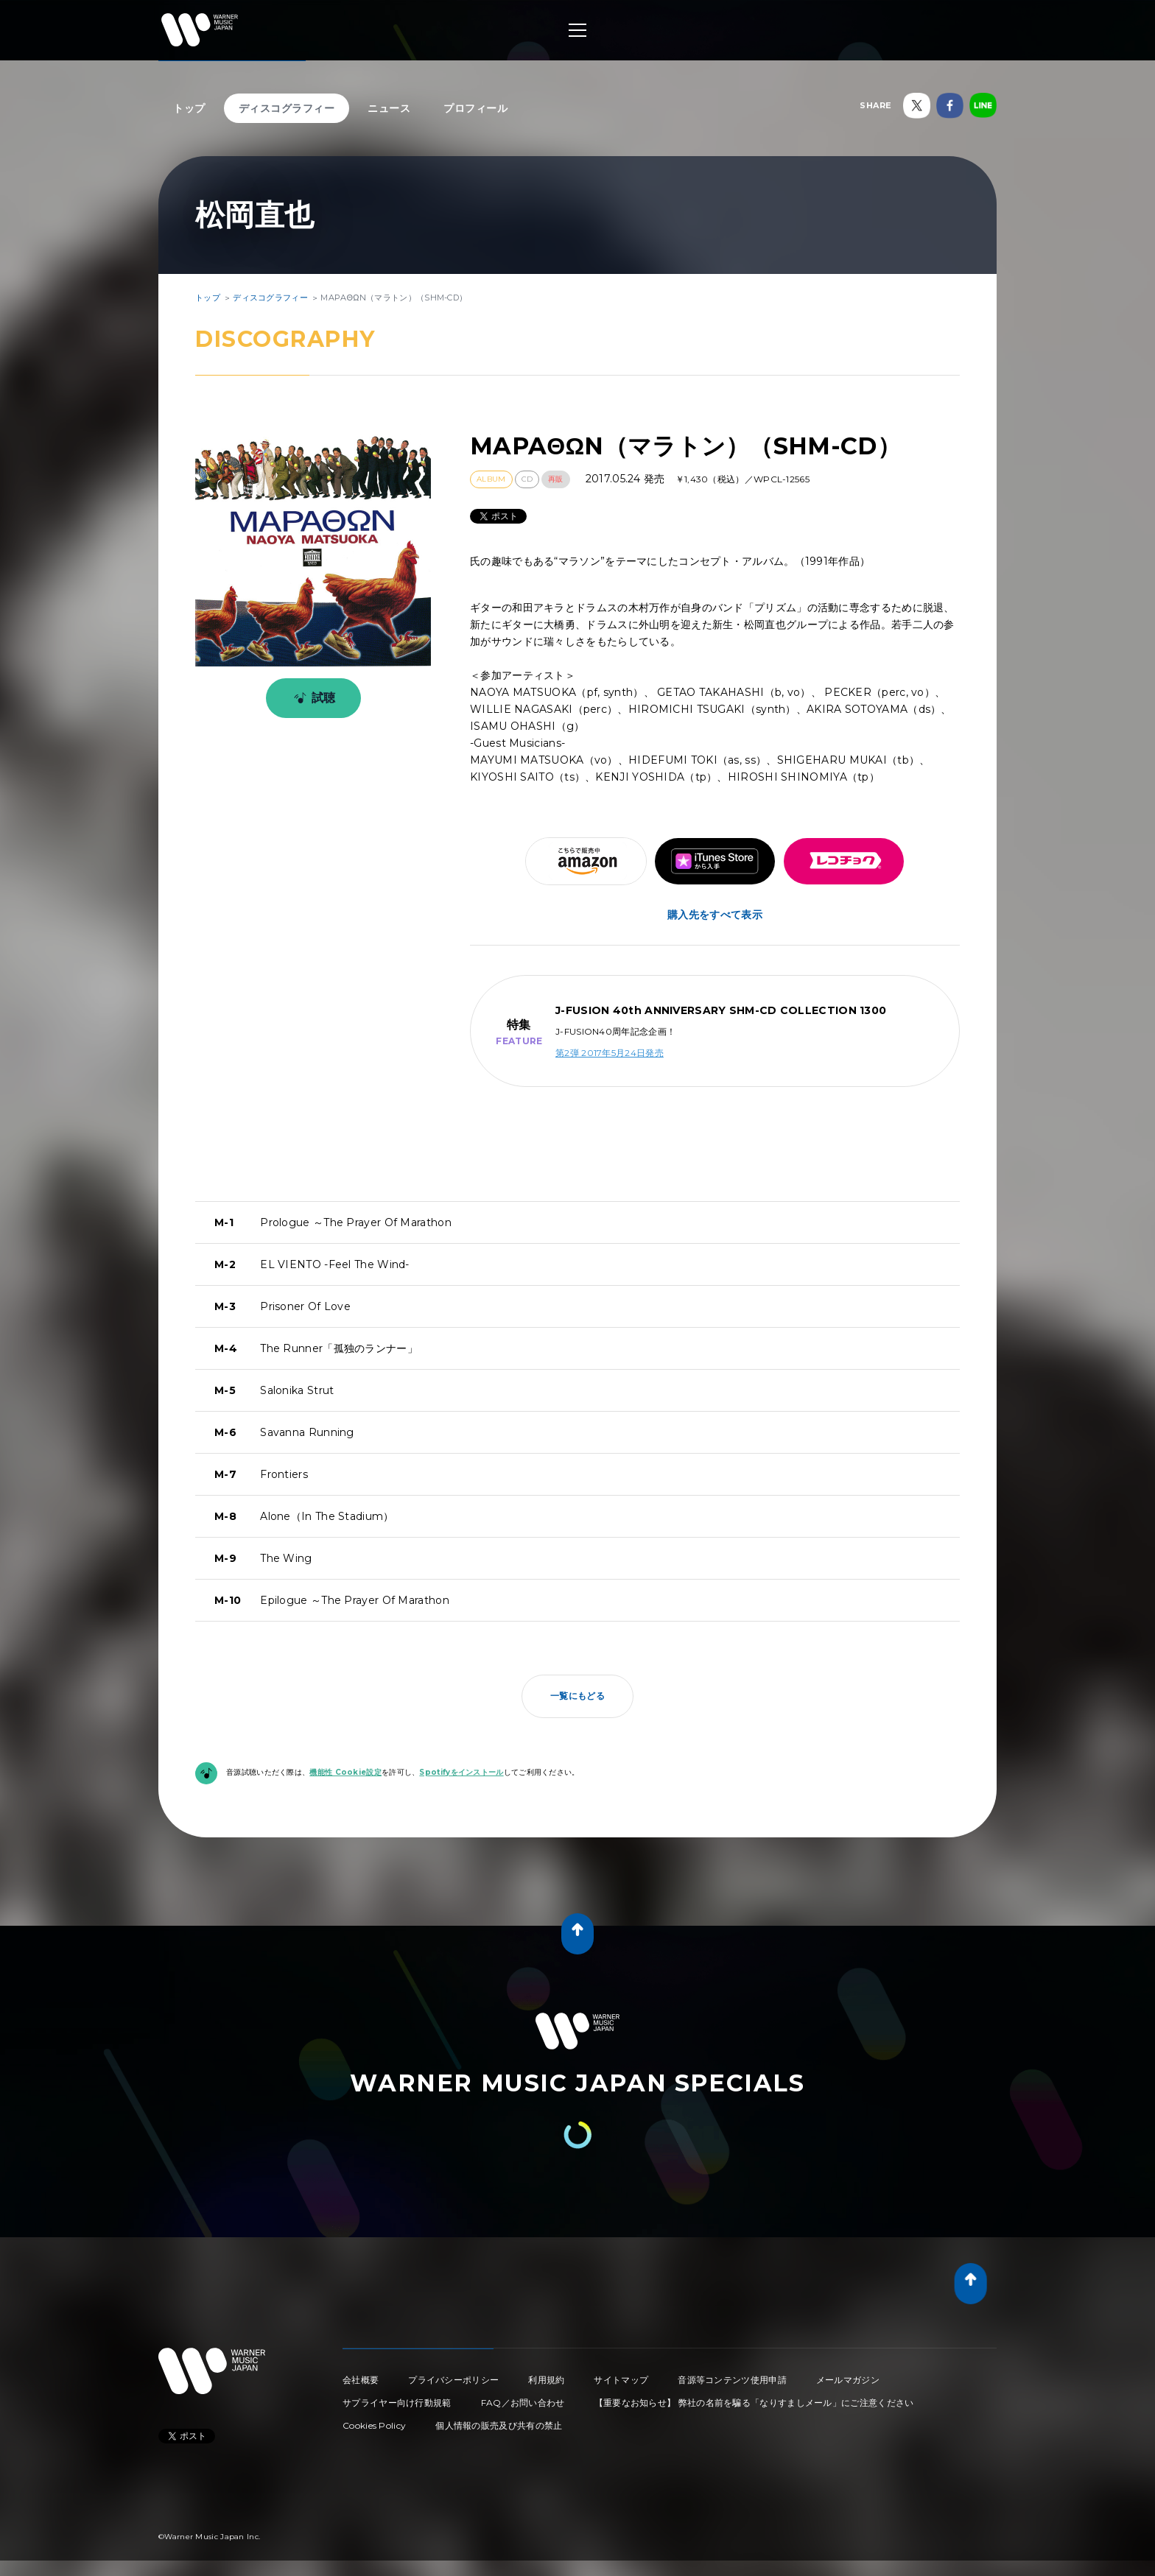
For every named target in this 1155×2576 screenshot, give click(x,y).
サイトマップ (621, 2379)
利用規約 (546, 2379)
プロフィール (475, 108)
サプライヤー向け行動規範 (397, 2402)
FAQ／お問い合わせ (523, 2402)
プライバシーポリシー (453, 2379)
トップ (189, 108)
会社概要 (361, 2379)
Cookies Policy (374, 2425)
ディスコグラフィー (287, 108)
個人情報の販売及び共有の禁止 (498, 2425)
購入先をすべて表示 (714, 914)
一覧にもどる (577, 1695)
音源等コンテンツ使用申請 (732, 2379)
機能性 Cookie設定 (345, 1772)
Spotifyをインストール (461, 1772)
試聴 (312, 698)
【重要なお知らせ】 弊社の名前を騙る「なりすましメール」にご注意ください (754, 2402)
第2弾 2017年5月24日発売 (609, 1052)
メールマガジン (848, 2379)
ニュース (389, 108)
